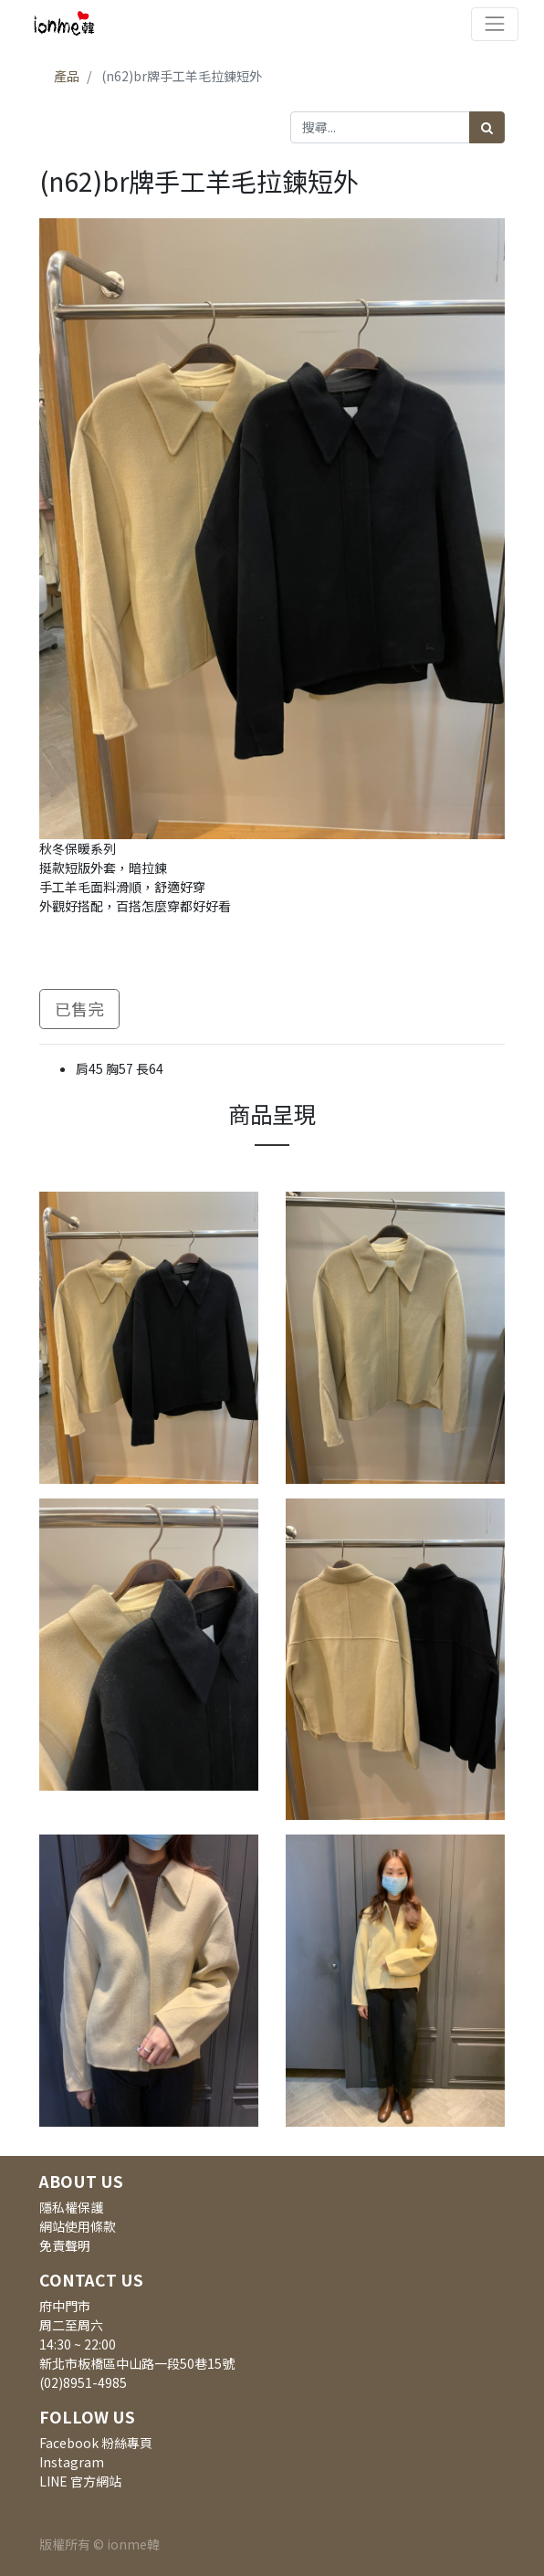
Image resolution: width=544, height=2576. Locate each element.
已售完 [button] (79, 1008)
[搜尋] (487, 127)
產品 (66, 76)
